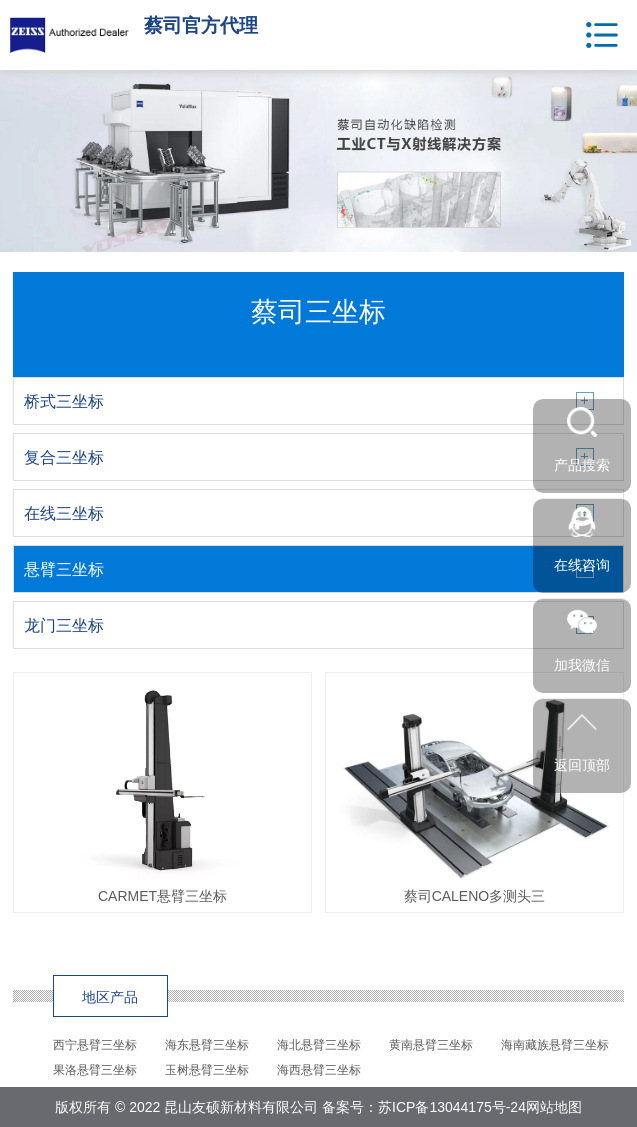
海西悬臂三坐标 (319, 1070)
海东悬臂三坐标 (207, 1045)
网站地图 (554, 1107)
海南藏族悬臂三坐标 (555, 1045)
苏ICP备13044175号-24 (452, 1107)
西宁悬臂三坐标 (95, 1045)
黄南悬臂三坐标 (431, 1045)
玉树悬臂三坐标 (207, 1070)
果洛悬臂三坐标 (95, 1070)
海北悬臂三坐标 (319, 1045)
